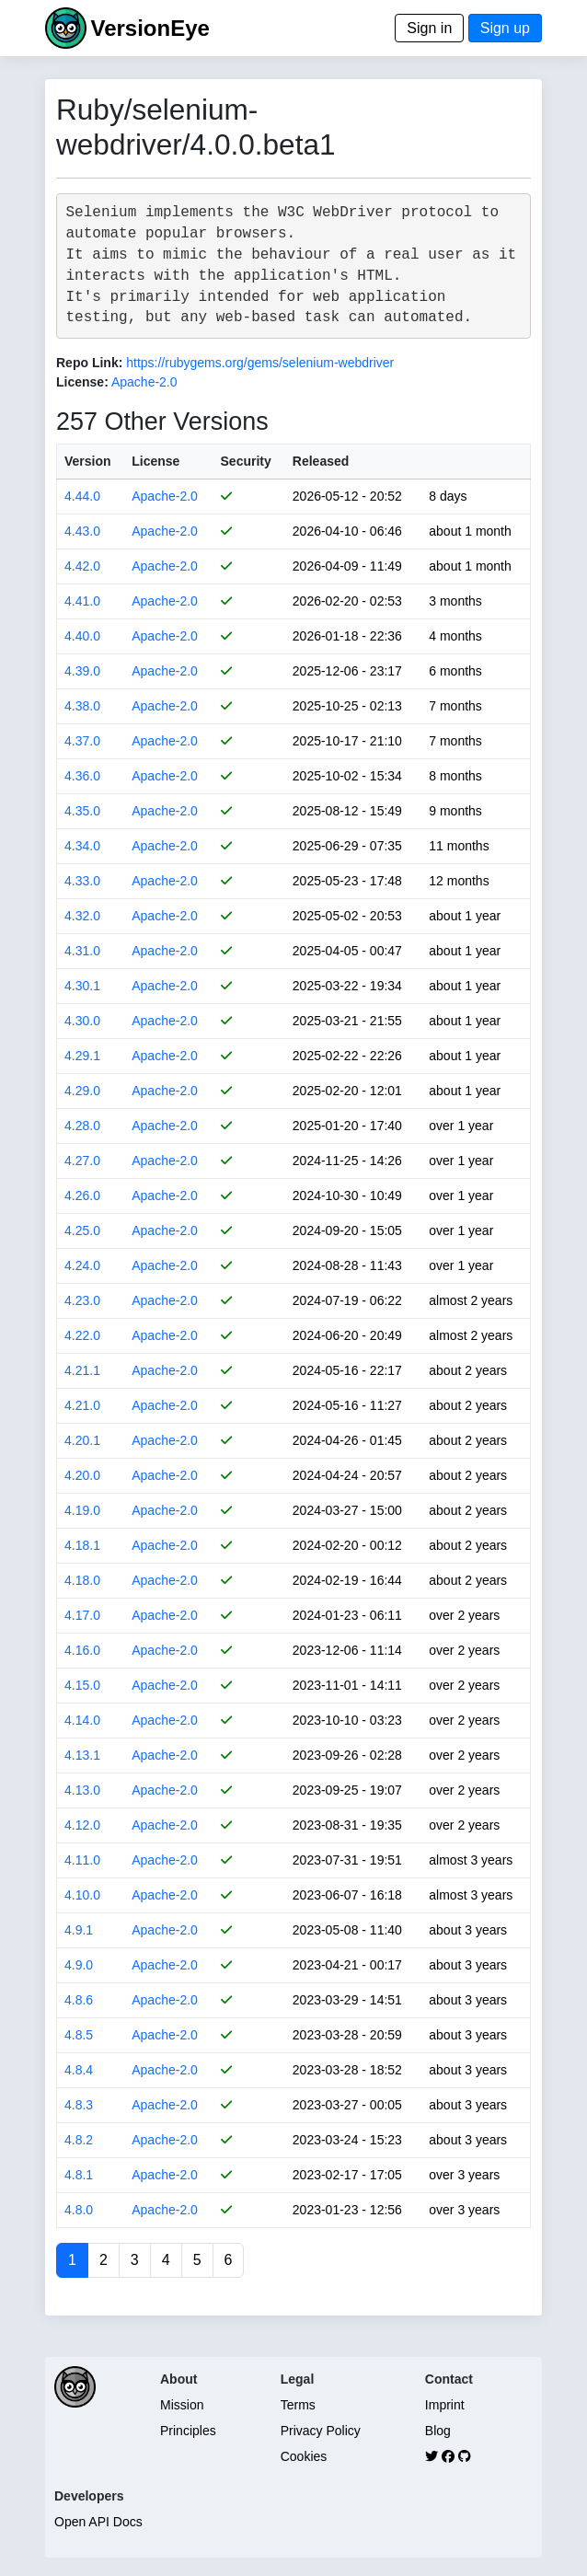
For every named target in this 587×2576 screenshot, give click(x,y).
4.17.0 (82, 1615)
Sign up (505, 28)
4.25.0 (82, 1230)
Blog (438, 2430)
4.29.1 (82, 1055)
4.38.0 (82, 706)
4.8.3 (78, 2104)
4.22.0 (82, 1335)
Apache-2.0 (144, 382)
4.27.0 (82, 1160)
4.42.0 (82, 566)
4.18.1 (82, 1545)
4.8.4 (78, 2069)
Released (321, 461)
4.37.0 (82, 741)
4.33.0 (82, 880)
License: (82, 382)
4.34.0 (82, 845)
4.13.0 (82, 1790)
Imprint (445, 2404)
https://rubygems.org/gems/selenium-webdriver (260, 362)
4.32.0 (82, 915)
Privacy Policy (321, 2430)
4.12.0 (82, 1825)
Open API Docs (98, 2521)
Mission (181, 2404)
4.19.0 (82, 1510)
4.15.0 (82, 1685)
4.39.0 (82, 671)
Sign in (429, 28)
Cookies (304, 2456)
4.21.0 (82, 1405)
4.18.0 (82, 1580)
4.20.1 (82, 1440)
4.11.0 (82, 1860)
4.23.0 (82, 1300)
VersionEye (149, 28)
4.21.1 (82, 1370)
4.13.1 (82, 1755)
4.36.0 (82, 775)
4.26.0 (82, 1195)
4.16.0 (82, 1650)
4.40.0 (82, 636)
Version (87, 461)
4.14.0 (82, 1720)
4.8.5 (78, 2034)
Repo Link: (89, 362)
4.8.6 (78, 2000)
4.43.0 (82, 531)
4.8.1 (78, 2174)
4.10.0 (82, 1895)
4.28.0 (82, 1125)
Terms (298, 2404)
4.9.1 (78, 1930)
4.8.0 (78, 2209)
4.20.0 (82, 1475)
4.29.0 (82, 1090)
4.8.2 (78, 2139)
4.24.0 (82, 1265)
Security (246, 461)
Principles (188, 2430)
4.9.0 (78, 1965)
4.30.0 (82, 1020)
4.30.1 (82, 985)
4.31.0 (82, 950)
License (155, 461)
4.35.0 (82, 810)
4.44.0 (82, 496)
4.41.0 (82, 601)
